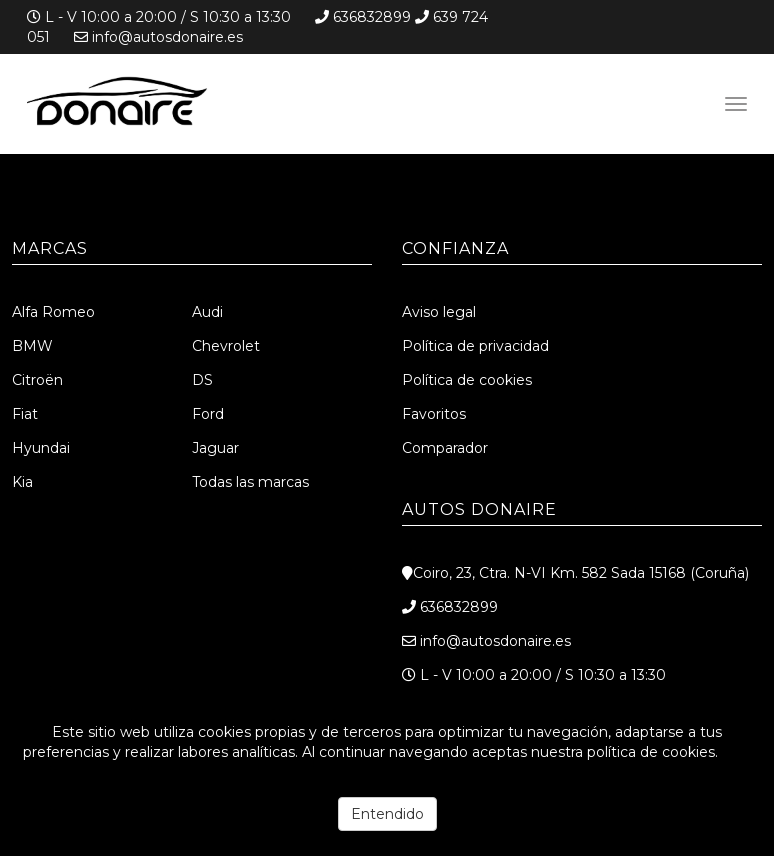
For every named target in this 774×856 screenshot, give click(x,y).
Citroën (37, 380)
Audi (207, 312)
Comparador (445, 448)
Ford (208, 414)
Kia (22, 482)
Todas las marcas (250, 482)
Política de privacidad (475, 346)
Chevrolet (226, 346)
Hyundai (41, 448)
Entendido (387, 814)
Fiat (25, 414)
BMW (32, 346)
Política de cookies (467, 380)
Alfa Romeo (53, 312)
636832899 (372, 17)
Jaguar (215, 448)
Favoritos (434, 414)
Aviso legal (439, 312)
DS (202, 380)
